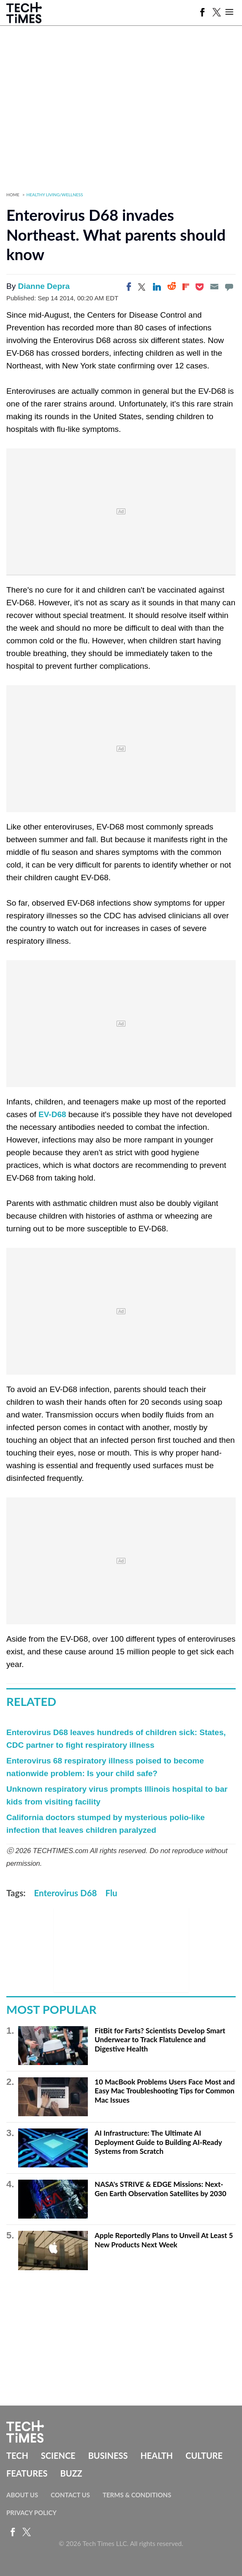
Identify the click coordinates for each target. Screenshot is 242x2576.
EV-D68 (52, 1114)
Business (108, 2455)
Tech (17, 2455)
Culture (204, 2455)
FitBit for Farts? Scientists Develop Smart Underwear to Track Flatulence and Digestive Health (160, 2039)
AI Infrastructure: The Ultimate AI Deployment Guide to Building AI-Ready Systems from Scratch (158, 2142)
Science (58, 2455)
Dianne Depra (43, 286)
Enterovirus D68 (65, 1893)
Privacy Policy (31, 2512)
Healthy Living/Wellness (55, 194)
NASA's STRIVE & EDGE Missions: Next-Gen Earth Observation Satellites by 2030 (160, 2189)
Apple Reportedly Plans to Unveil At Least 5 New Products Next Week (164, 2240)
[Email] (214, 286)
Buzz (71, 2473)
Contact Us (70, 2495)
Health (156, 2455)
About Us (22, 2495)
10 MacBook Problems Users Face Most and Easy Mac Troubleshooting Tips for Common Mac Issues (165, 2090)
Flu (111, 1893)
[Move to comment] (229, 286)
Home (12, 194)
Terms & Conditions (137, 2495)
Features (26, 2473)
